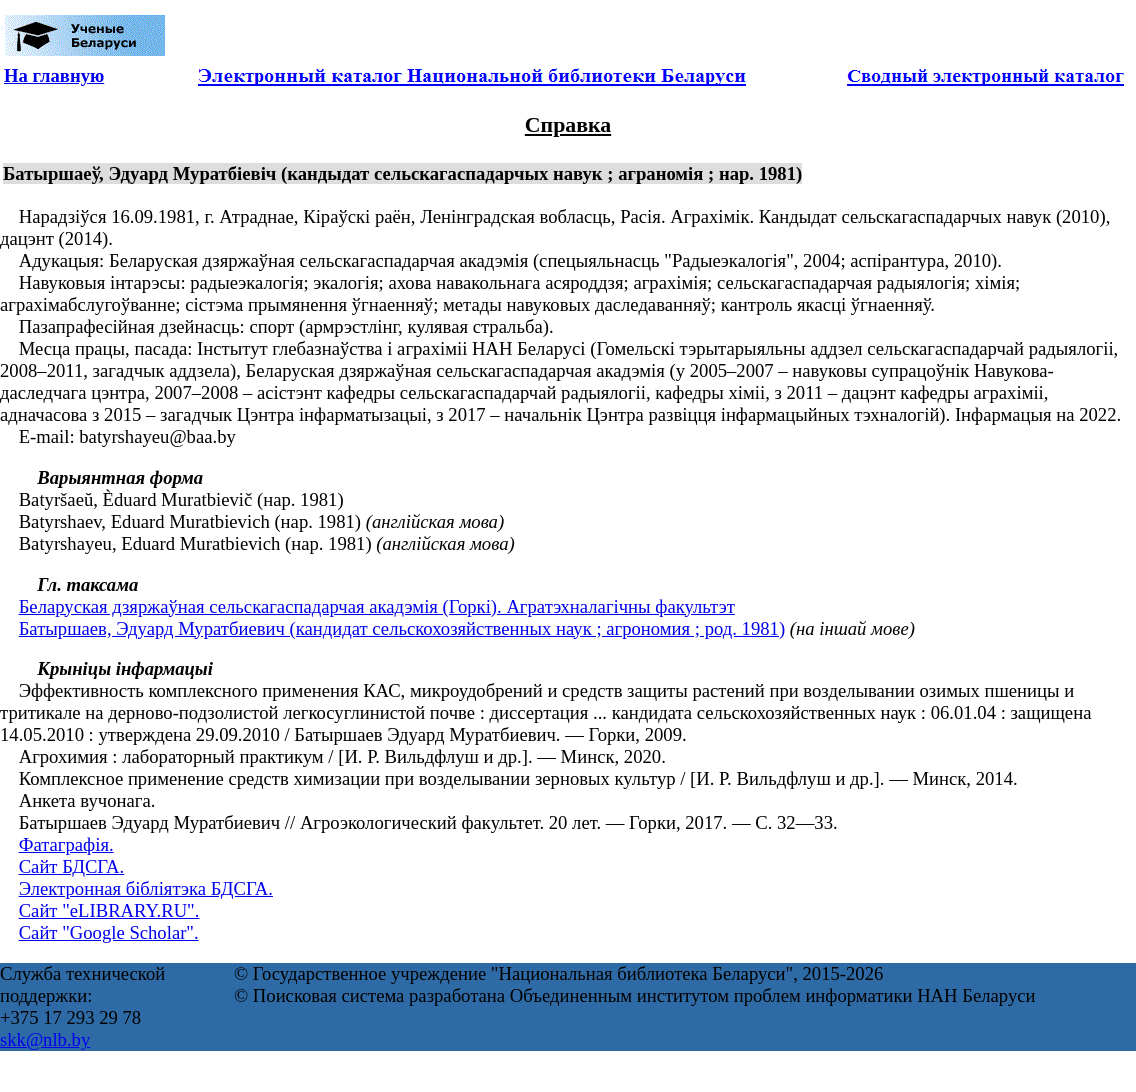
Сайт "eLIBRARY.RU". (109, 910)
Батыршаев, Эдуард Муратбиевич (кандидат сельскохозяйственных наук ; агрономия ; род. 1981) (402, 628)
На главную (54, 75)
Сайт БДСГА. (72, 866)
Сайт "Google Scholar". (109, 932)
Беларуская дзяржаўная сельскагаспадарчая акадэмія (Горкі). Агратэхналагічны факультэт (377, 606)
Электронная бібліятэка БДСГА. (146, 888)
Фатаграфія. (66, 844)
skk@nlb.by (45, 1039)
